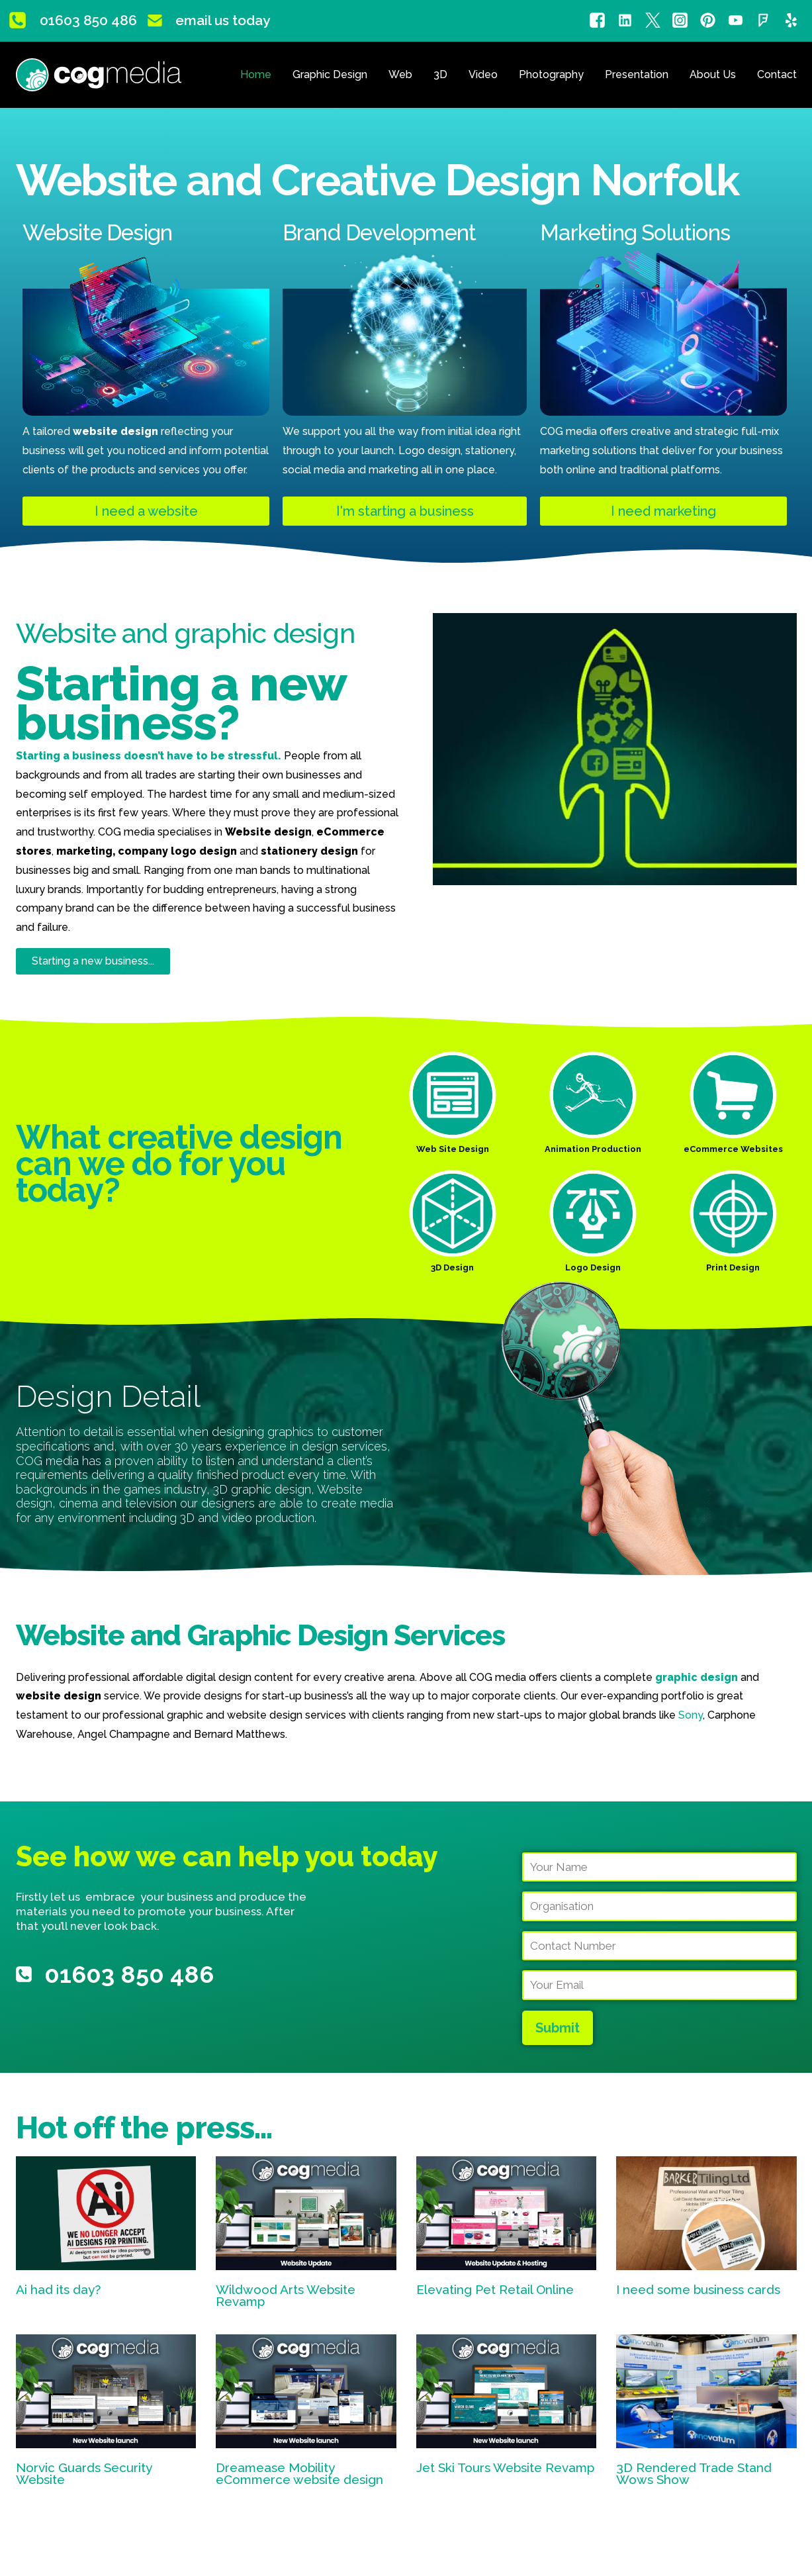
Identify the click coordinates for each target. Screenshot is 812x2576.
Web (400, 74)
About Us (713, 74)
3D (440, 74)
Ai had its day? (58, 2289)
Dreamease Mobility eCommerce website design (299, 2473)
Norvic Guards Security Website (84, 2473)
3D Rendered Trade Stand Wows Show (694, 2473)
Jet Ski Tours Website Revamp (505, 2467)
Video (483, 74)
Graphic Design (330, 74)
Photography (551, 74)
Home (255, 74)
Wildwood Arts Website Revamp (285, 2295)
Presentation (636, 74)
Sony (690, 1715)
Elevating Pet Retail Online (495, 2289)
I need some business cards (698, 2289)
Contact (777, 74)
